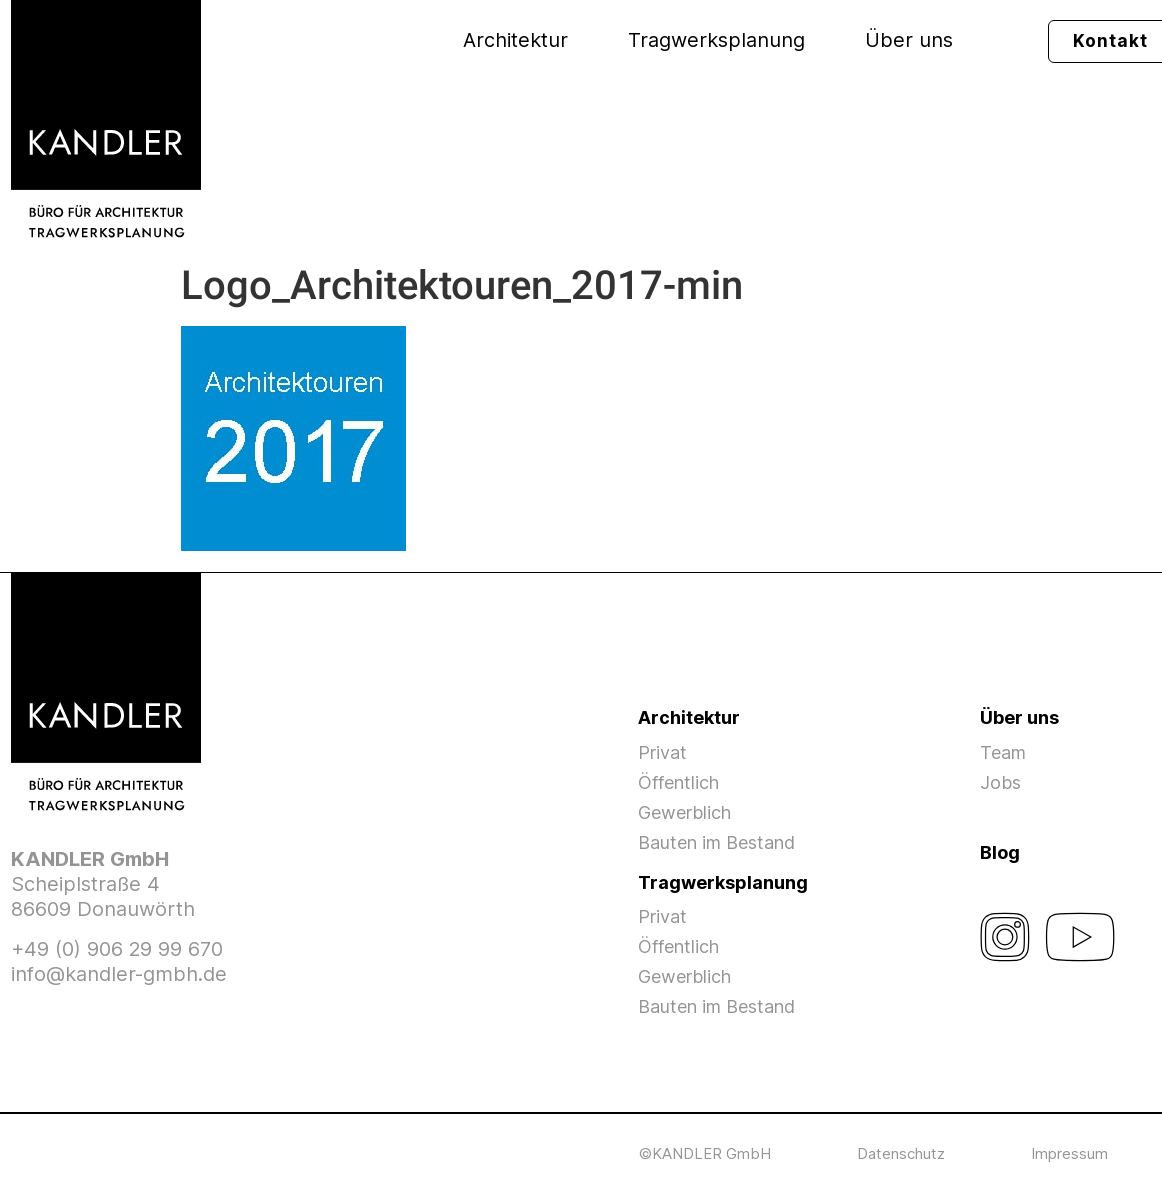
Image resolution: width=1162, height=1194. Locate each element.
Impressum (1069, 1153)
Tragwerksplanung (716, 40)
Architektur (515, 40)
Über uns (909, 40)
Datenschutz (901, 1153)
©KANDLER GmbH (705, 1153)
